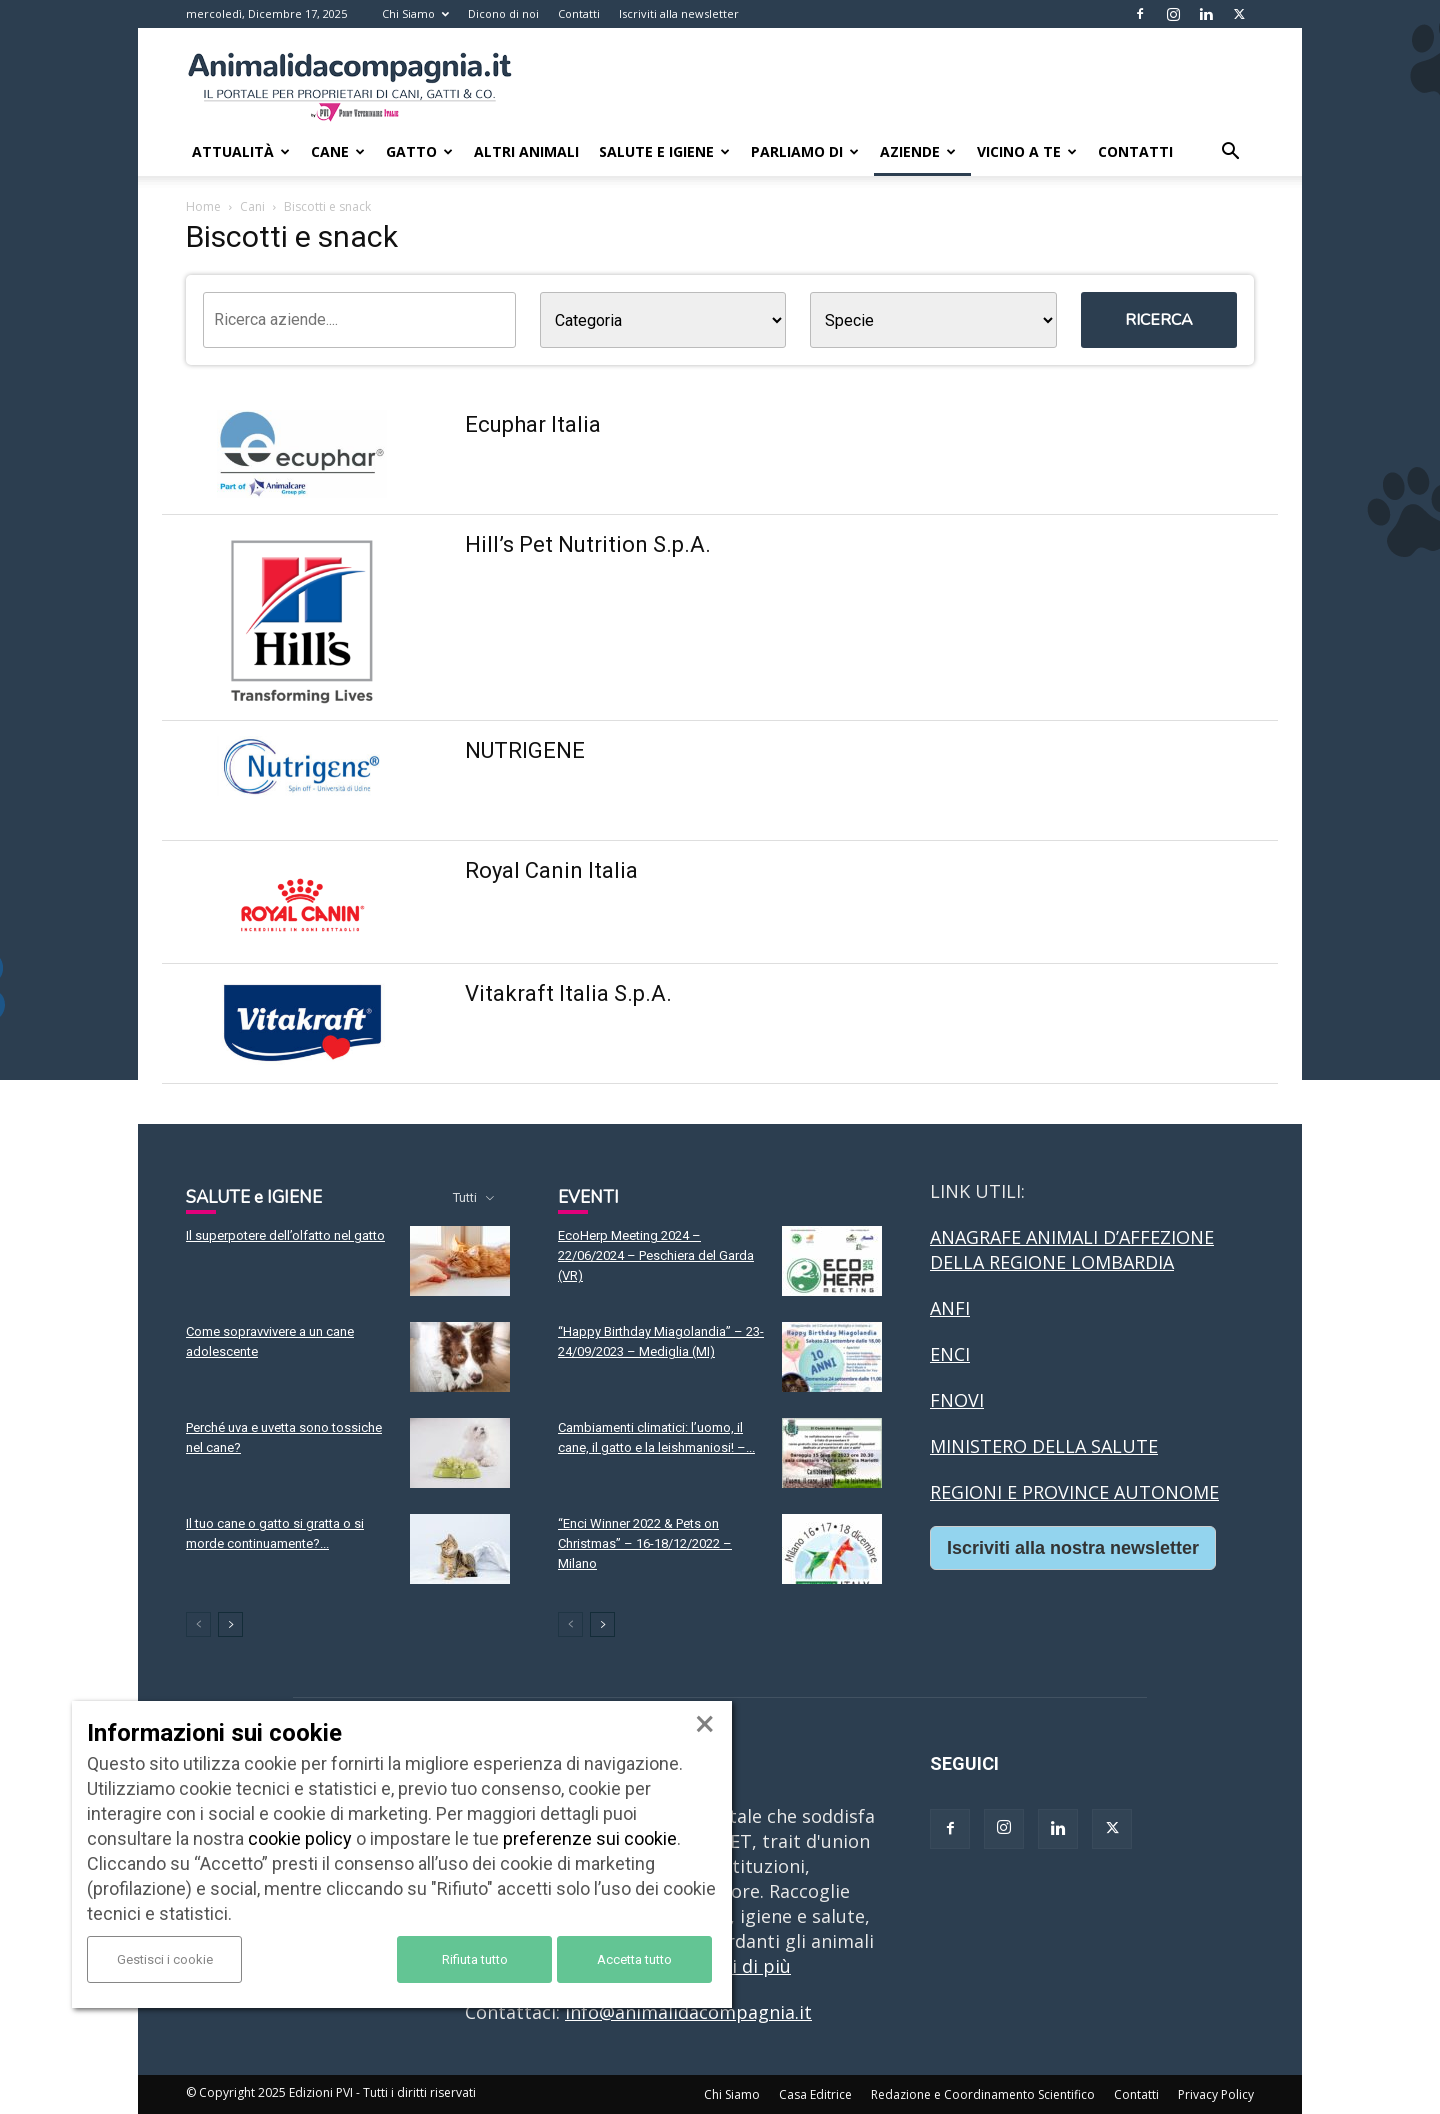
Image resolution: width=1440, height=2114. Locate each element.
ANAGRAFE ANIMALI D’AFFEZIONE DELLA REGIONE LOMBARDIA (1072, 1249)
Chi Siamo (415, 13)
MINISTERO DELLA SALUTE (1044, 1446)
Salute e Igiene (664, 151)
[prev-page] (198, 1624)
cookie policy (300, 1838)
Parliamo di (805, 151)
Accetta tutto (634, 1959)
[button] (1230, 152)
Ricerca (1159, 320)
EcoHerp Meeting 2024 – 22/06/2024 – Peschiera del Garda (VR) (656, 1255)
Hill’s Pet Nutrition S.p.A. (588, 544)
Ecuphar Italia (533, 424)
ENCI (950, 1354)
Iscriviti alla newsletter (679, 13)
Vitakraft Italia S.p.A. (568, 993)
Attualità (241, 151)
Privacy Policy (1216, 2094)
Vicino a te (1027, 151)
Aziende (918, 151)
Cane (338, 151)
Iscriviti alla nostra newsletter (1073, 1548)
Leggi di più (740, 1966)
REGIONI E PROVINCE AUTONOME (1074, 1492)
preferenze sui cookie (590, 1838)
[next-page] (230, 1624)
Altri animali (526, 151)
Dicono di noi (503, 13)
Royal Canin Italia (551, 870)
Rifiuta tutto (475, 1959)
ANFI (950, 1308)
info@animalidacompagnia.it (688, 2012)
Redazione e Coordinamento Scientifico (983, 2094)
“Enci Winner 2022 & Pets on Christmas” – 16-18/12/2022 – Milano (645, 1543)
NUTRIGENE (525, 750)
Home (203, 206)
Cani (252, 206)
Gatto (419, 151)
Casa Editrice (815, 2094)
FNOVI (957, 1400)
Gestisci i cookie (165, 1959)
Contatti (579, 13)
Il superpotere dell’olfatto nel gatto (285, 1235)
